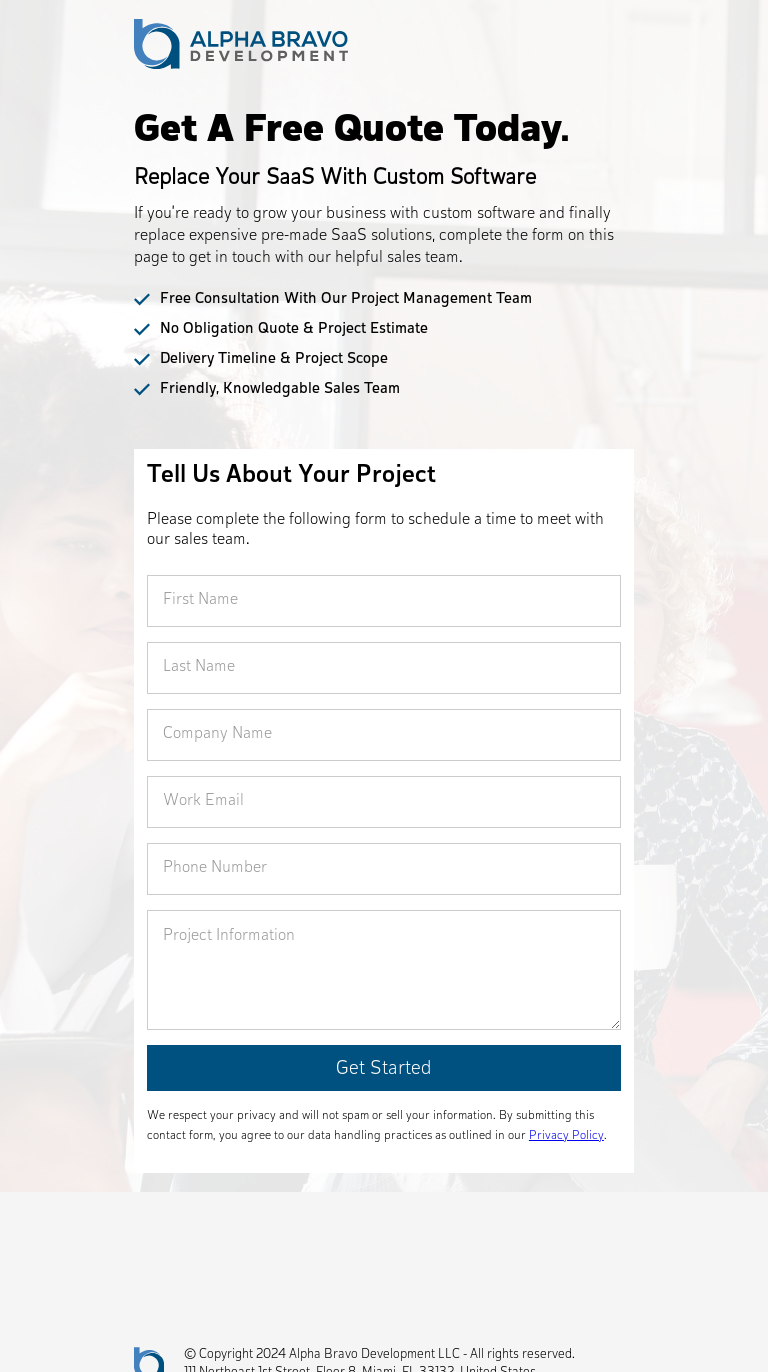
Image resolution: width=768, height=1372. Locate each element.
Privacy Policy (566, 1136)
